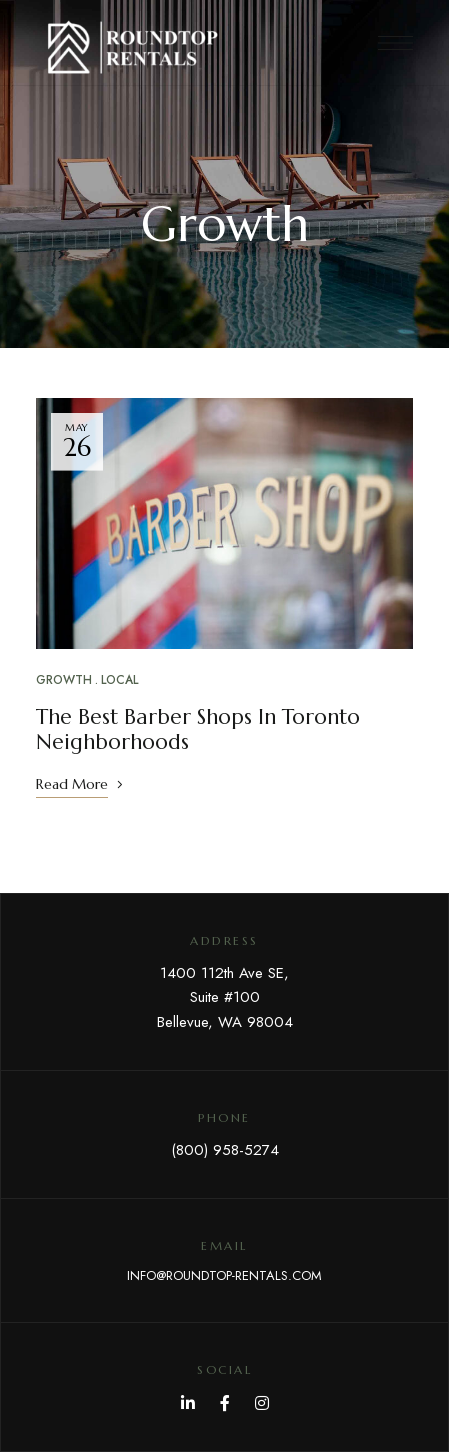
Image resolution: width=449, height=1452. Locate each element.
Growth (64, 680)
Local (119, 680)
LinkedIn (188, 1403)
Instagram (262, 1403)
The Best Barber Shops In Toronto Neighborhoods (198, 729)
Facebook (225, 1403)
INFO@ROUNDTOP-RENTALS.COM (224, 1275)
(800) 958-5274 (225, 1150)
